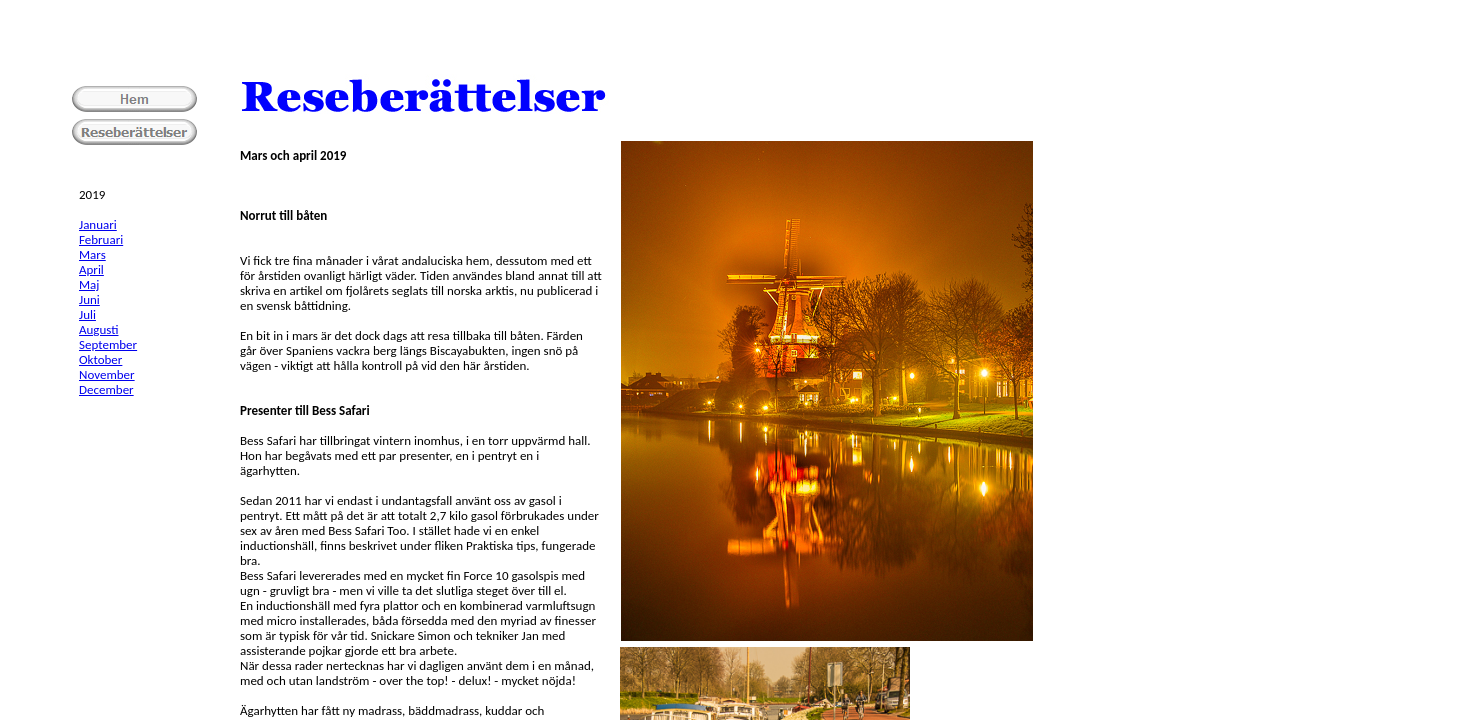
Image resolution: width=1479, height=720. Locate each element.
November (107, 374)
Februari (101, 239)
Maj (89, 284)
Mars (92, 254)
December (106, 389)
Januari (98, 224)
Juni (89, 299)
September (108, 344)
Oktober (100, 359)
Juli (87, 314)
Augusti (98, 329)
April (91, 269)
